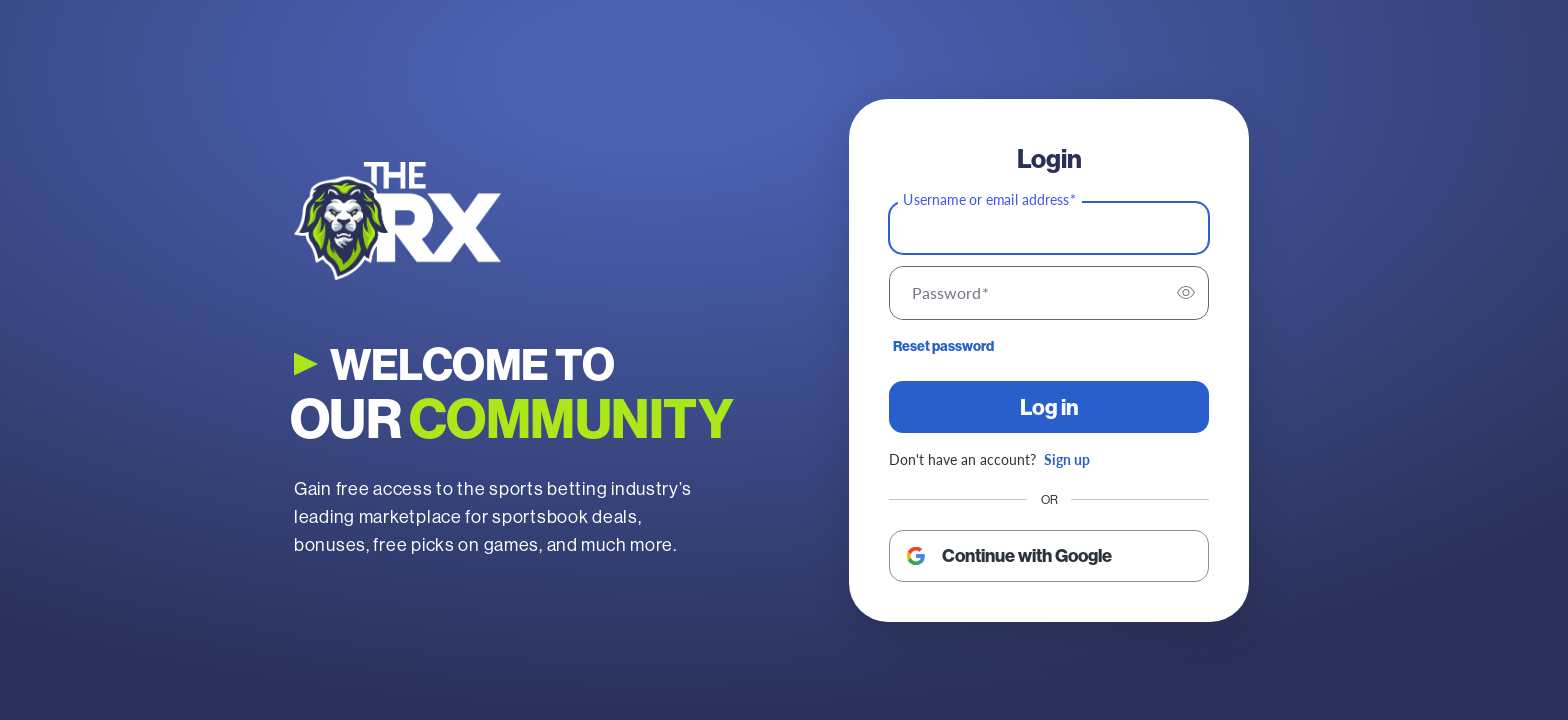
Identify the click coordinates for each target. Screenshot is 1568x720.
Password (950, 293)
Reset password (943, 346)
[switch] (1186, 293)
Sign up (1067, 459)
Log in (1049, 407)
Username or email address (989, 199)
